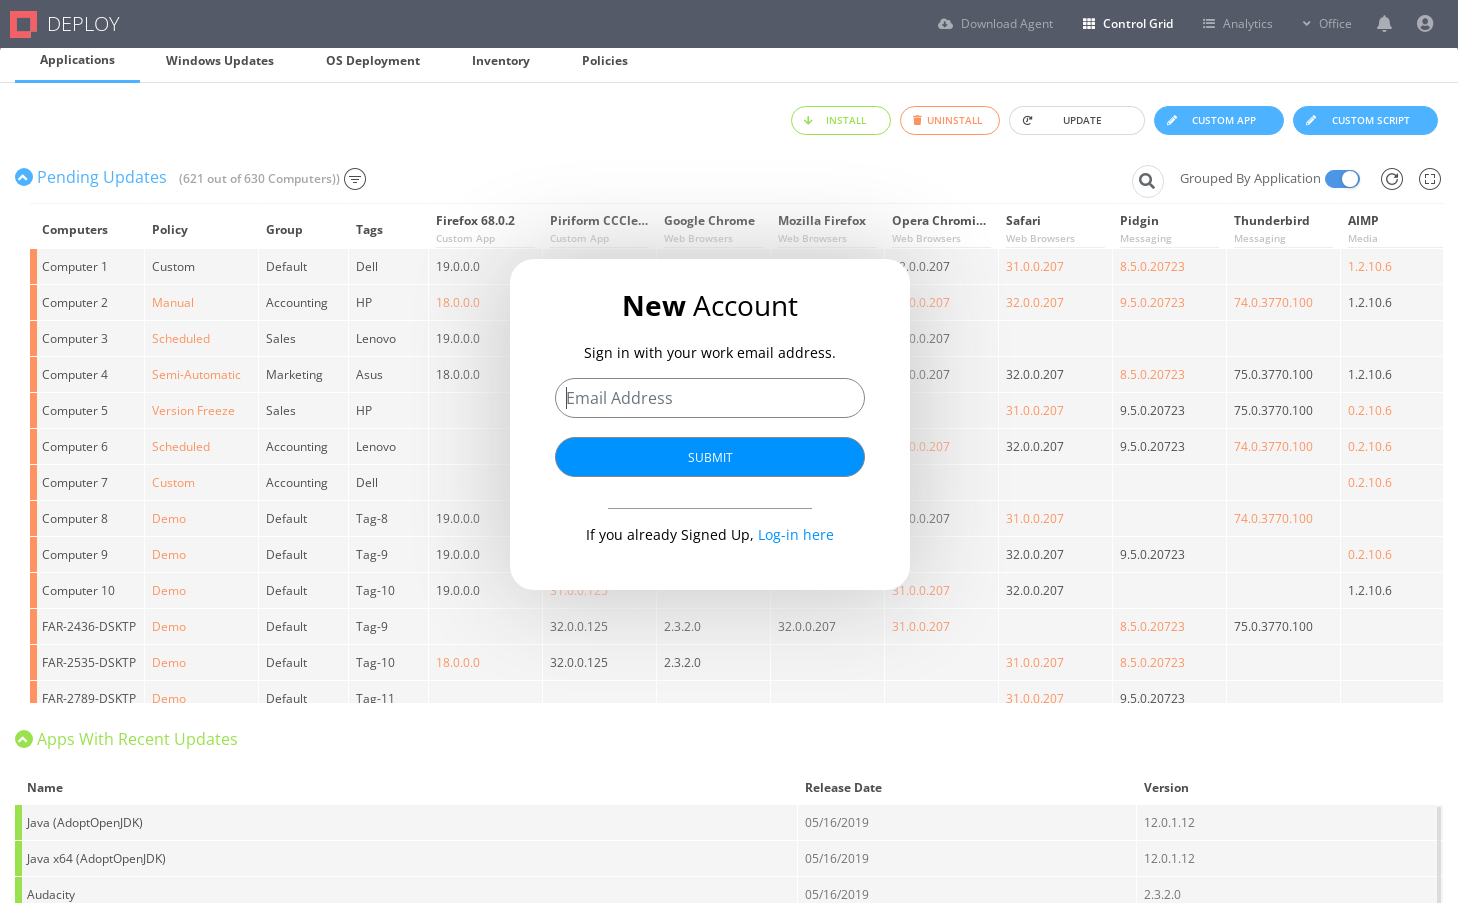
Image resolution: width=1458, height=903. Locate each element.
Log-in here (796, 533)
